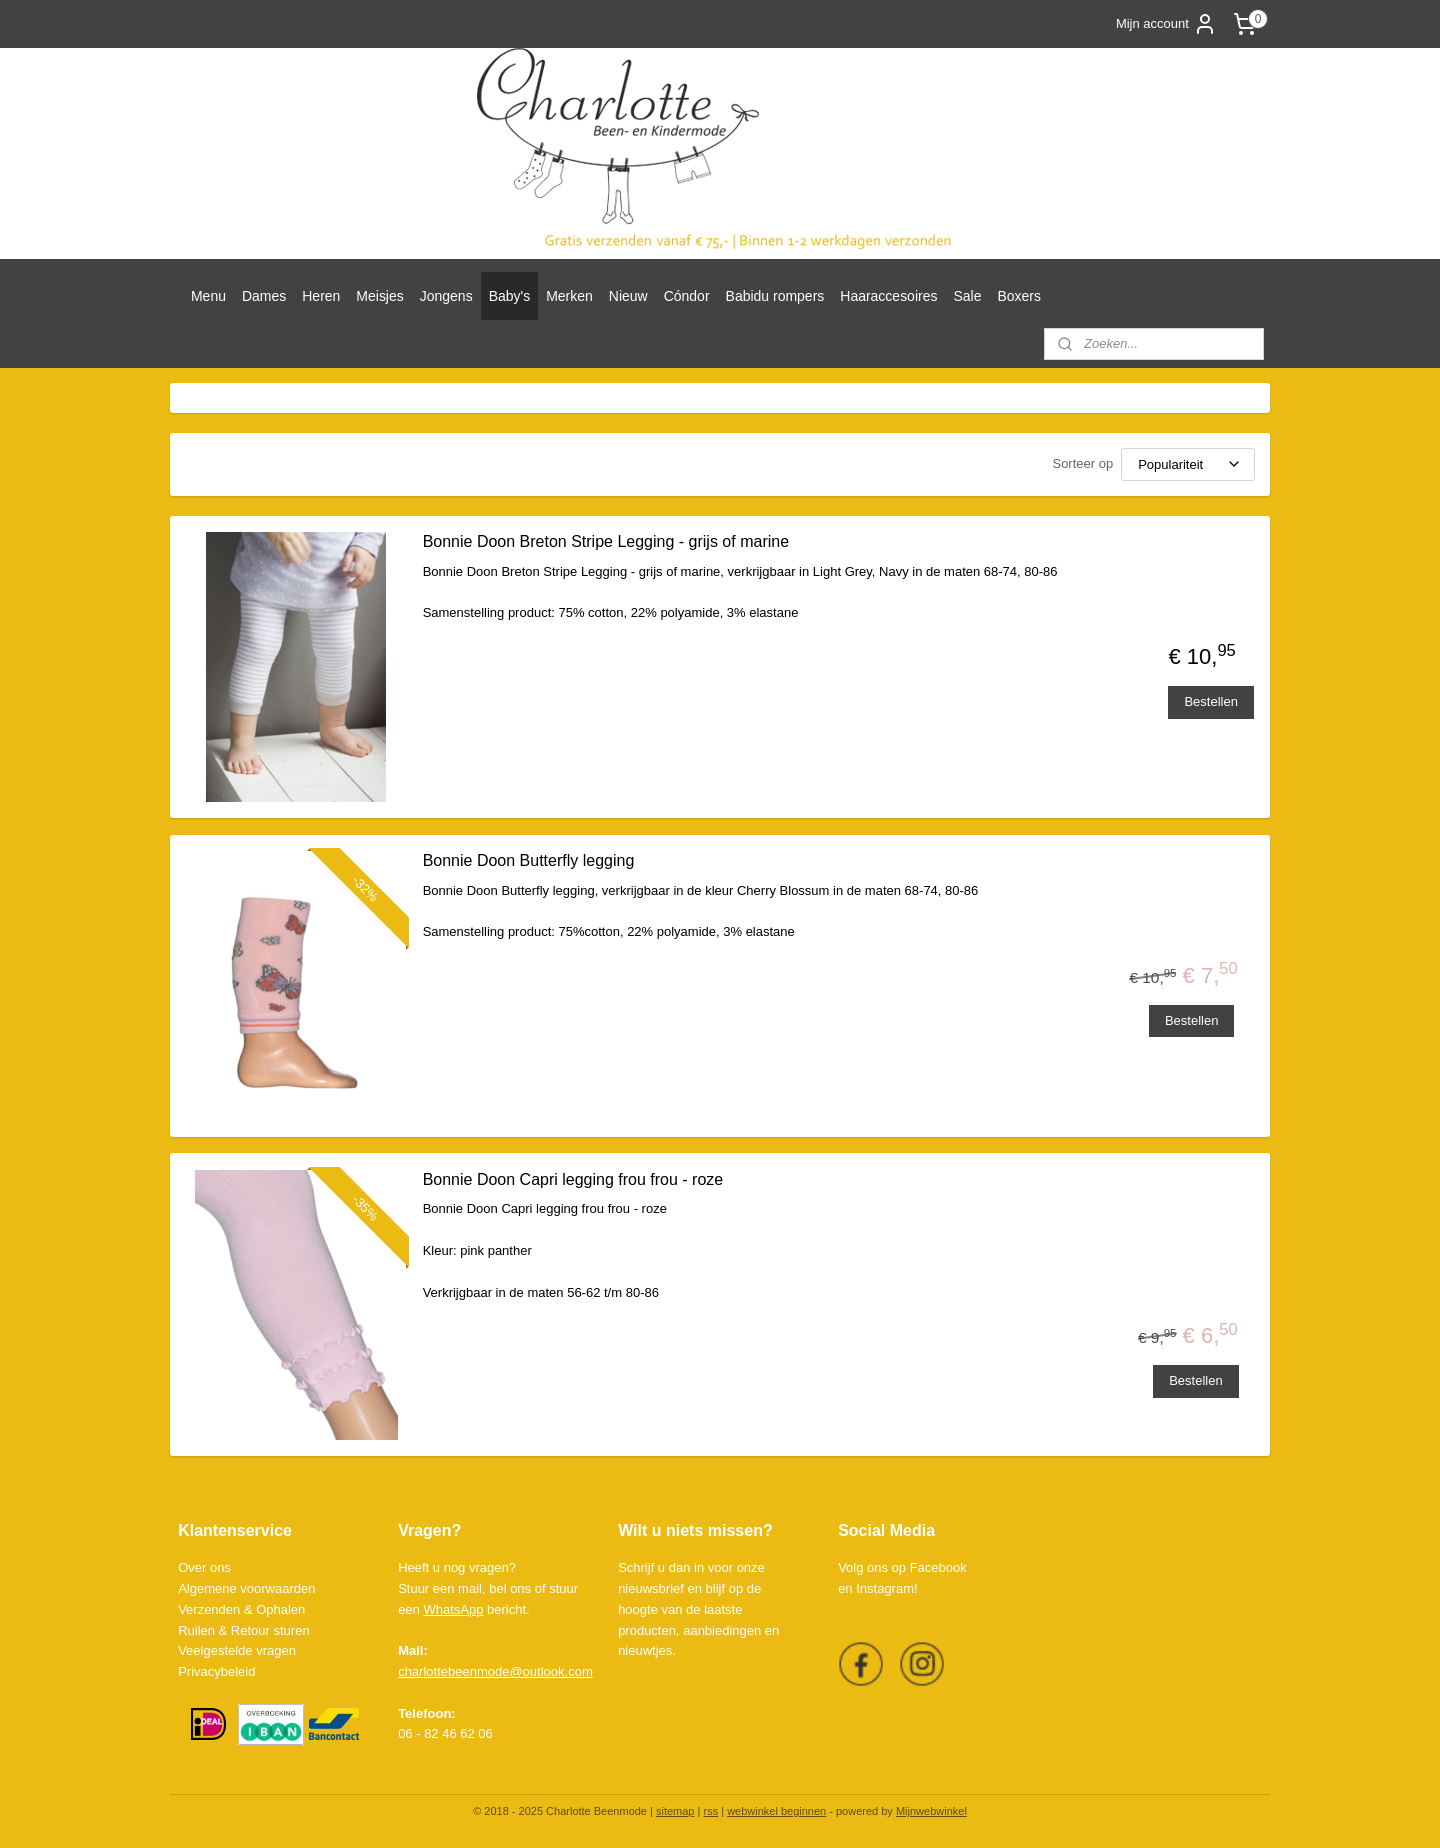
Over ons (204, 1567)
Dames (264, 296)
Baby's (510, 296)
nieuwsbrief (651, 1588)
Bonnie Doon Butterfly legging (528, 860)
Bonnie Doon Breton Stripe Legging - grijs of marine (605, 541)
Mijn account (1166, 24)
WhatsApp (453, 1609)
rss (710, 1811)
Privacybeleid (216, 1671)
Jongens (446, 296)
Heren (321, 296)
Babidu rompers (775, 296)
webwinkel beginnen (776, 1811)
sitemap (675, 1811)
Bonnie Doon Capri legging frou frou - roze (572, 1179)
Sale (967, 296)
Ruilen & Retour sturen (244, 1630)
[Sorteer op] (1188, 464)
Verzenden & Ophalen (241, 1609)
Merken (569, 296)
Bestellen (1210, 701)
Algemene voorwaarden (246, 1588)
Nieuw (628, 296)
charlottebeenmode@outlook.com (495, 1671)
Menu (208, 296)
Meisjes (379, 296)
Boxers (1019, 296)
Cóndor (687, 296)
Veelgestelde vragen (237, 1650)
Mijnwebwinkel (931, 1811)
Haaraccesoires (888, 296)
